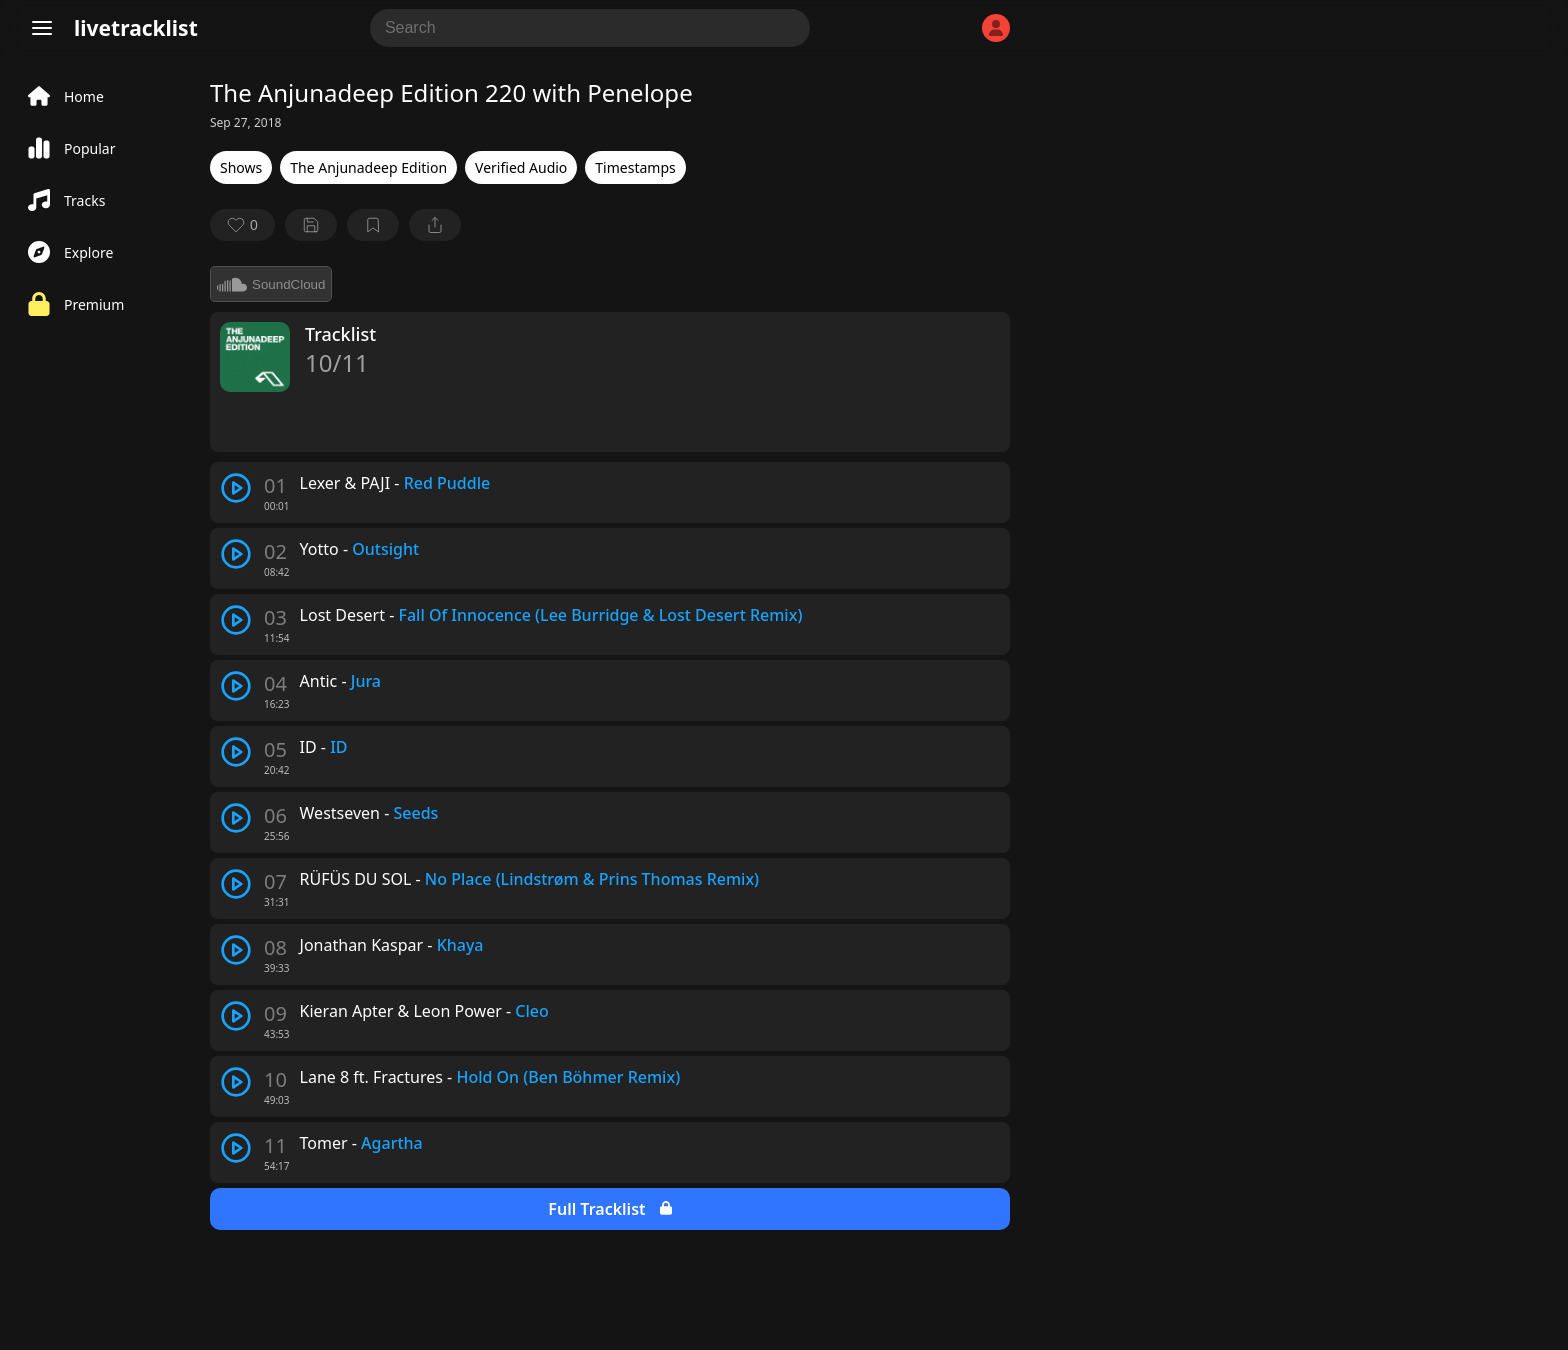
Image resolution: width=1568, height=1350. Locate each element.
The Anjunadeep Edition (368, 167)
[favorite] (242, 225)
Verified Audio (521, 167)
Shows (241, 167)
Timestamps (635, 167)
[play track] (236, 488)
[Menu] (42, 28)
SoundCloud (271, 284)
